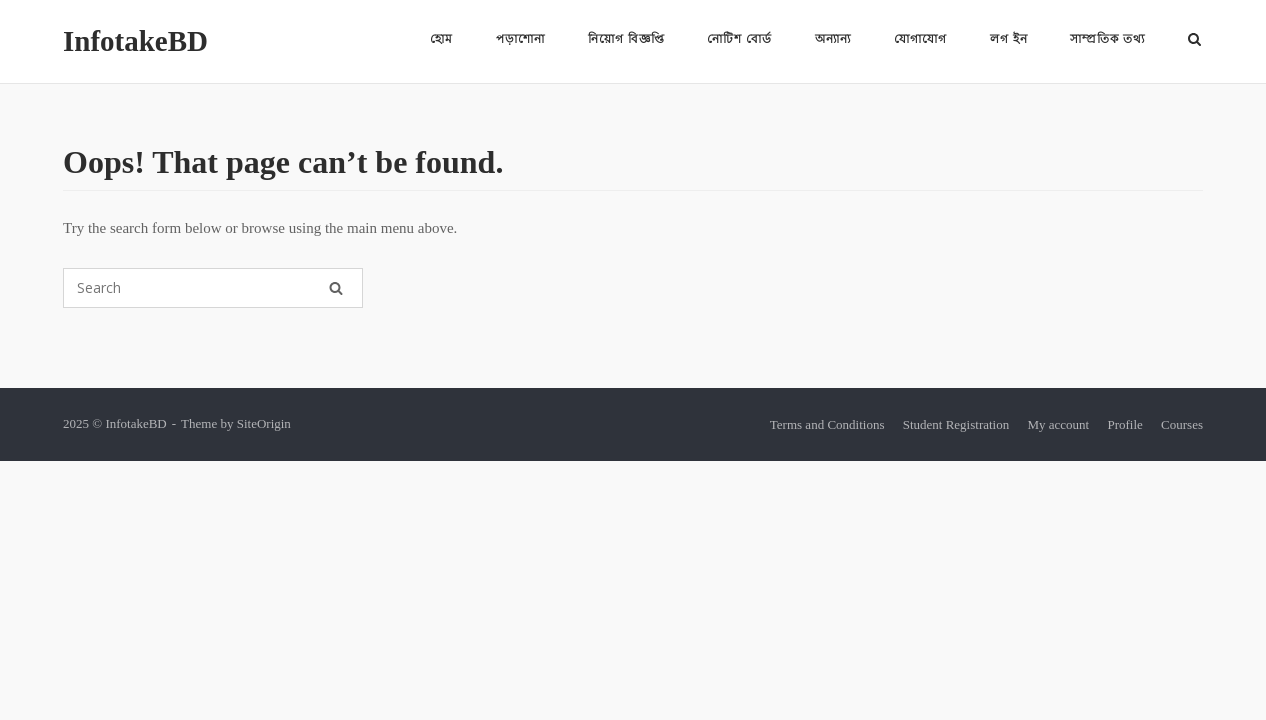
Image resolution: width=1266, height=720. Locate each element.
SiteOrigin (264, 423)
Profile (1124, 424)
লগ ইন (1009, 39)
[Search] (336, 288)
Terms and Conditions (827, 424)
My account (1058, 424)
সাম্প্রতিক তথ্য (1107, 39)
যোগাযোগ (920, 39)
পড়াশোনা (520, 39)
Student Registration (956, 424)
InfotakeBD (135, 41)
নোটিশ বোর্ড (739, 39)
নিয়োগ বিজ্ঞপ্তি (626, 39)
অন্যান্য (833, 39)
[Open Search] (1194, 41)
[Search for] (213, 288)
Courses (1182, 424)
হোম (441, 39)
